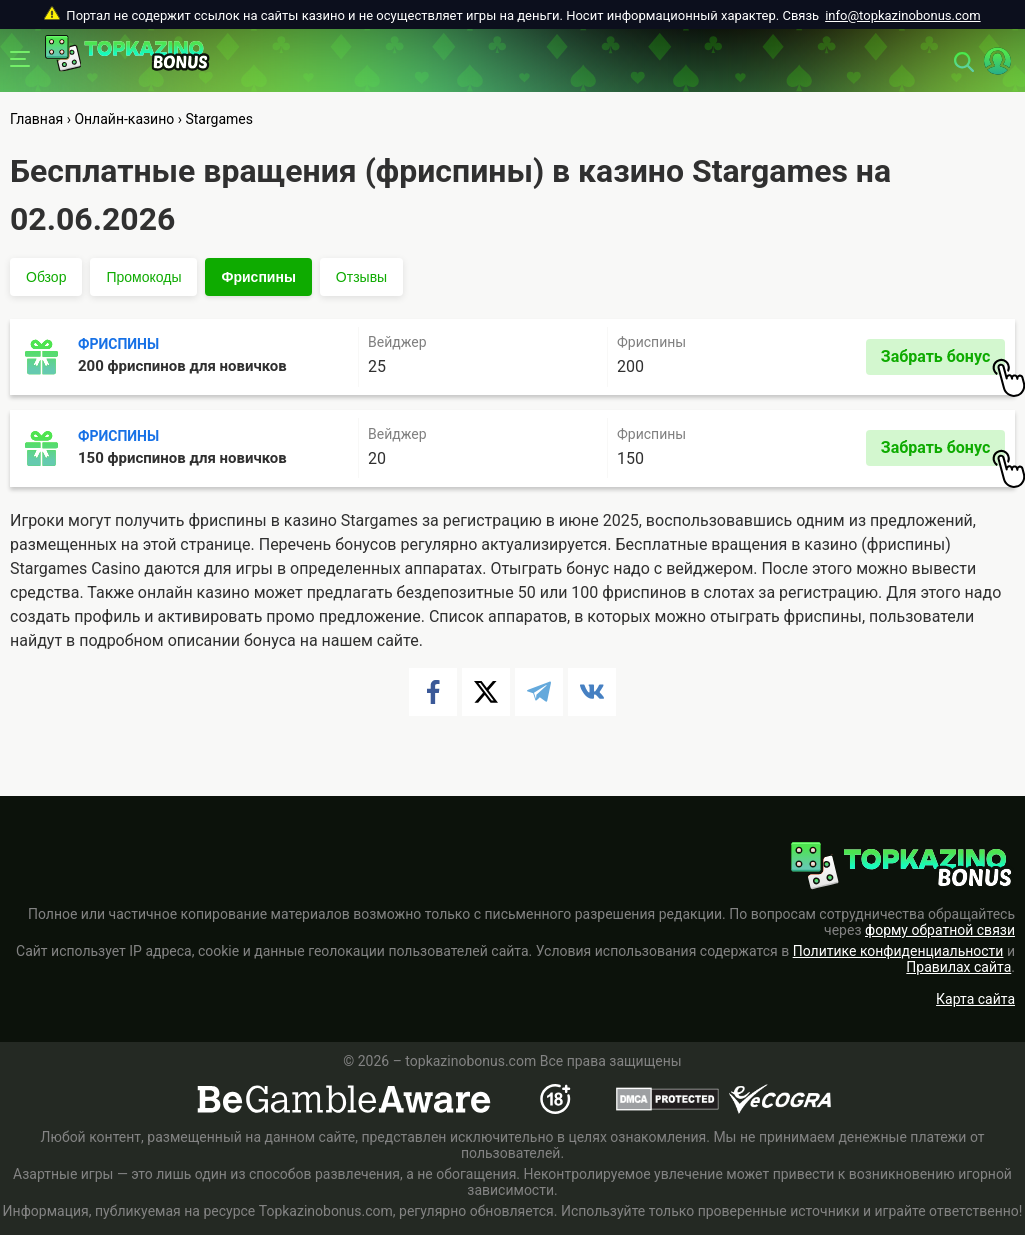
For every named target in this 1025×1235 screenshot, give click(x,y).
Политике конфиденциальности (898, 951)
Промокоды (143, 277)
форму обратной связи (940, 930)
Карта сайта (975, 999)
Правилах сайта (958, 967)
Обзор (46, 277)
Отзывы (361, 277)
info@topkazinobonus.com (902, 15)
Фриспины (258, 277)
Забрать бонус (943, 361)
